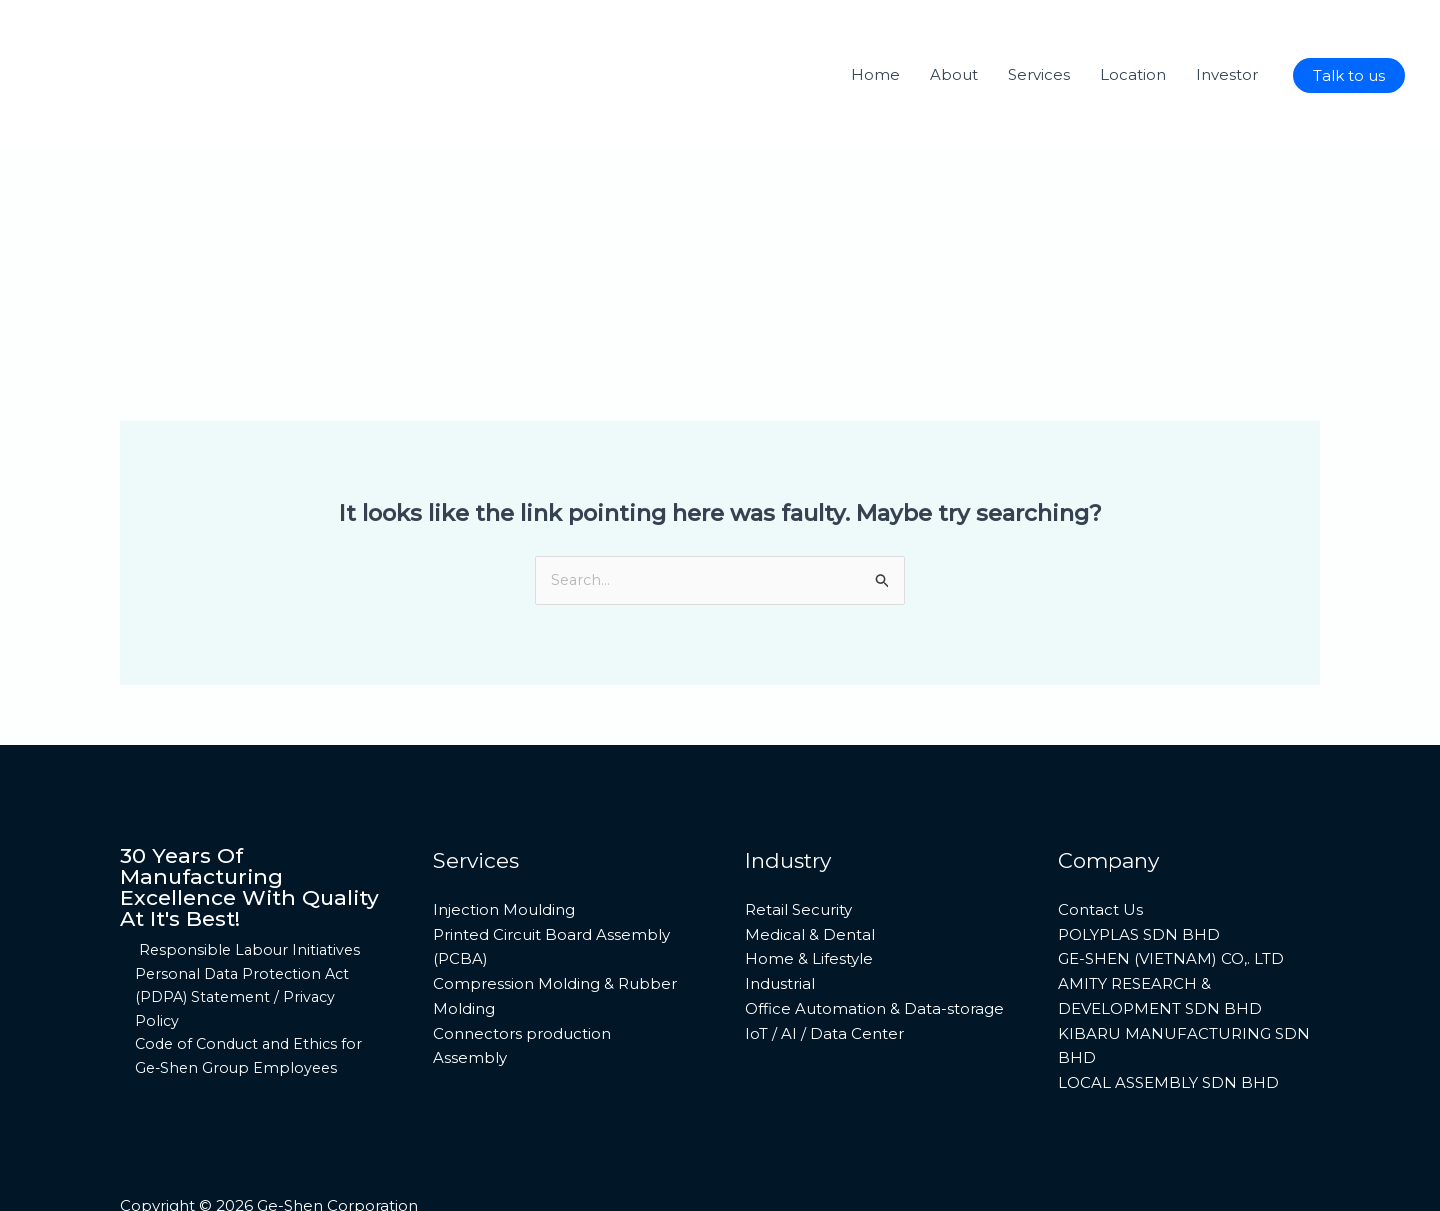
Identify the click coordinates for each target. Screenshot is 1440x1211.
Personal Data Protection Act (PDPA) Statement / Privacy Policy (239, 940)
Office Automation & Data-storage (874, 948)
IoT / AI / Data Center (824, 973)
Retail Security (798, 849)
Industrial (780, 923)
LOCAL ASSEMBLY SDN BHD (1168, 1022)
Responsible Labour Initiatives (247, 891)
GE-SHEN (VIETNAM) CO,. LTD (1171, 899)
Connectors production (522, 973)
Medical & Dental (810, 874)
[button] (1349, 75)
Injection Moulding (504, 849)
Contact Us (1100, 849)
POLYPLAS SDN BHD (1139, 874)
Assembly (470, 998)
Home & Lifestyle (809, 899)
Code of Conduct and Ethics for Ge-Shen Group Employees (246, 1003)
